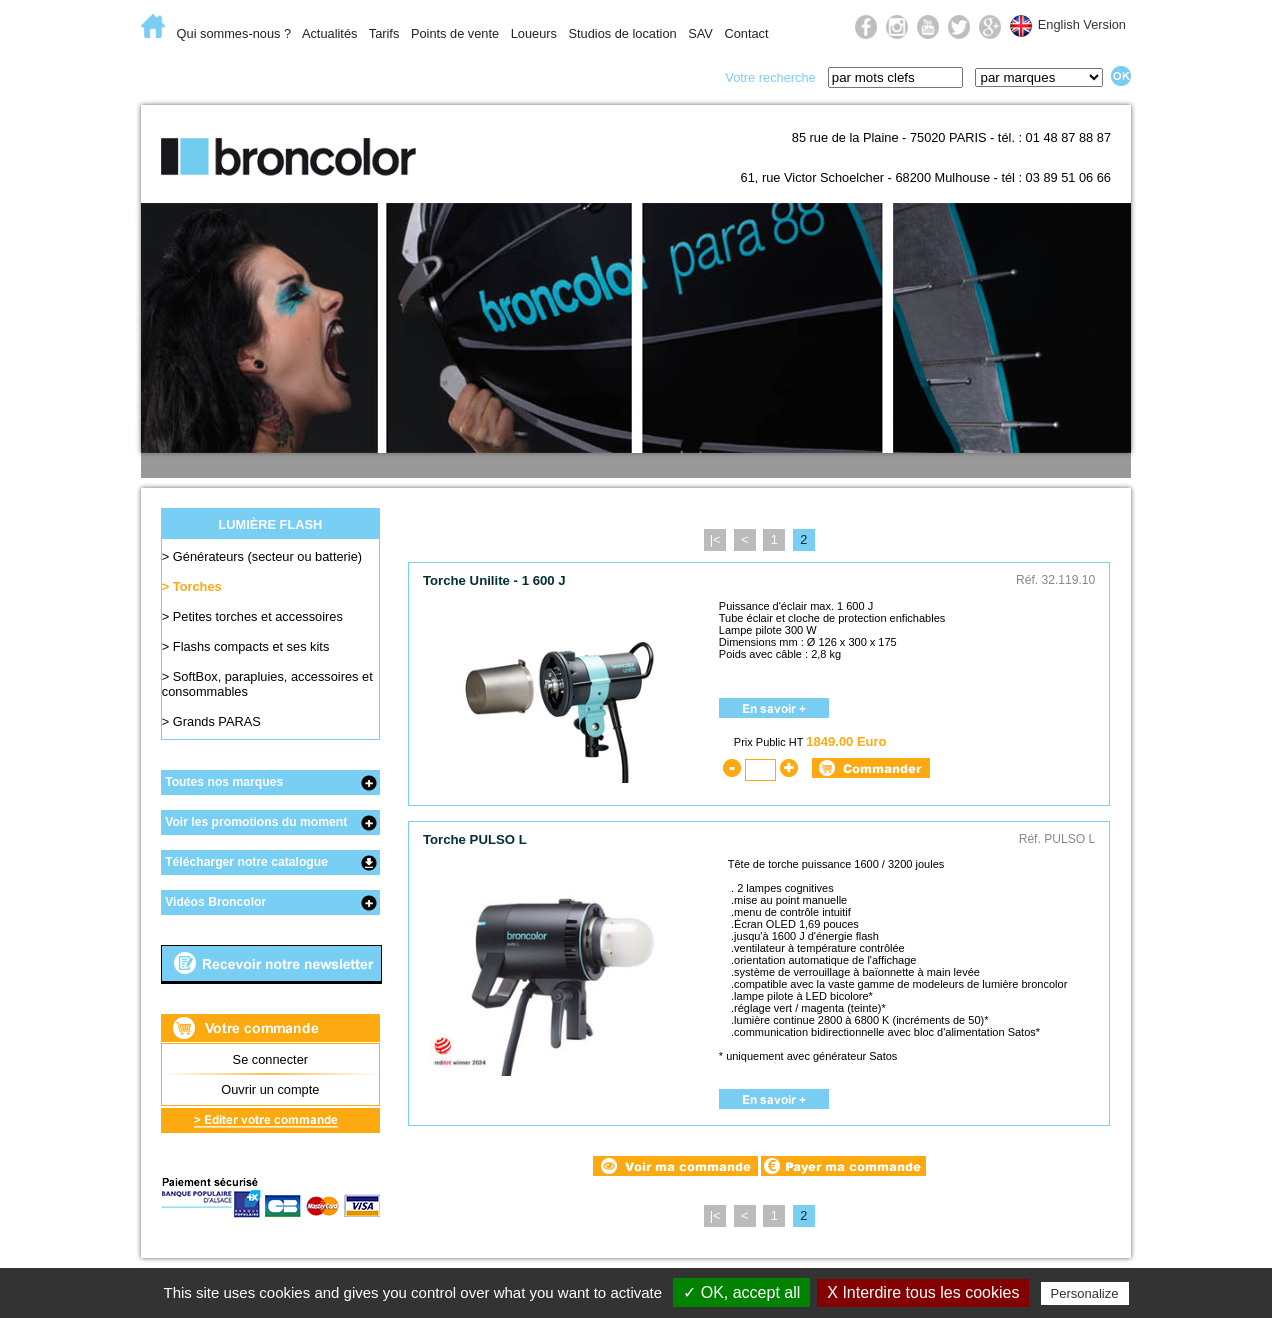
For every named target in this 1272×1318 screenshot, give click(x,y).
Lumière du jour (493, 76)
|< (715, 539)
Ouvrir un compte (270, 1089)
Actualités (329, 33)
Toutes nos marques (224, 782)
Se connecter (270, 1059)
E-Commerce (205, 76)
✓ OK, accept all (741, 1292)
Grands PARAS (217, 721)
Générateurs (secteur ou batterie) (267, 556)
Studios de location (622, 33)
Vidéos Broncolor (215, 902)
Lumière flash (346, 76)
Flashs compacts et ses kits (251, 646)
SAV (700, 33)
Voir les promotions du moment (256, 822)
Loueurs (534, 33)
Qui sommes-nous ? (234, 33)
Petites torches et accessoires (258, 616)
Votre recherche (770, 77)
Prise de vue (637, 76)
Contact (746, 33)
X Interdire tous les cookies (923, 1292)
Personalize (1085, 1293)
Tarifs (384, 33)
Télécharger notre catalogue (246, 862)
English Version (1082, 24)
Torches (197, 586)
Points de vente (455, 33)
